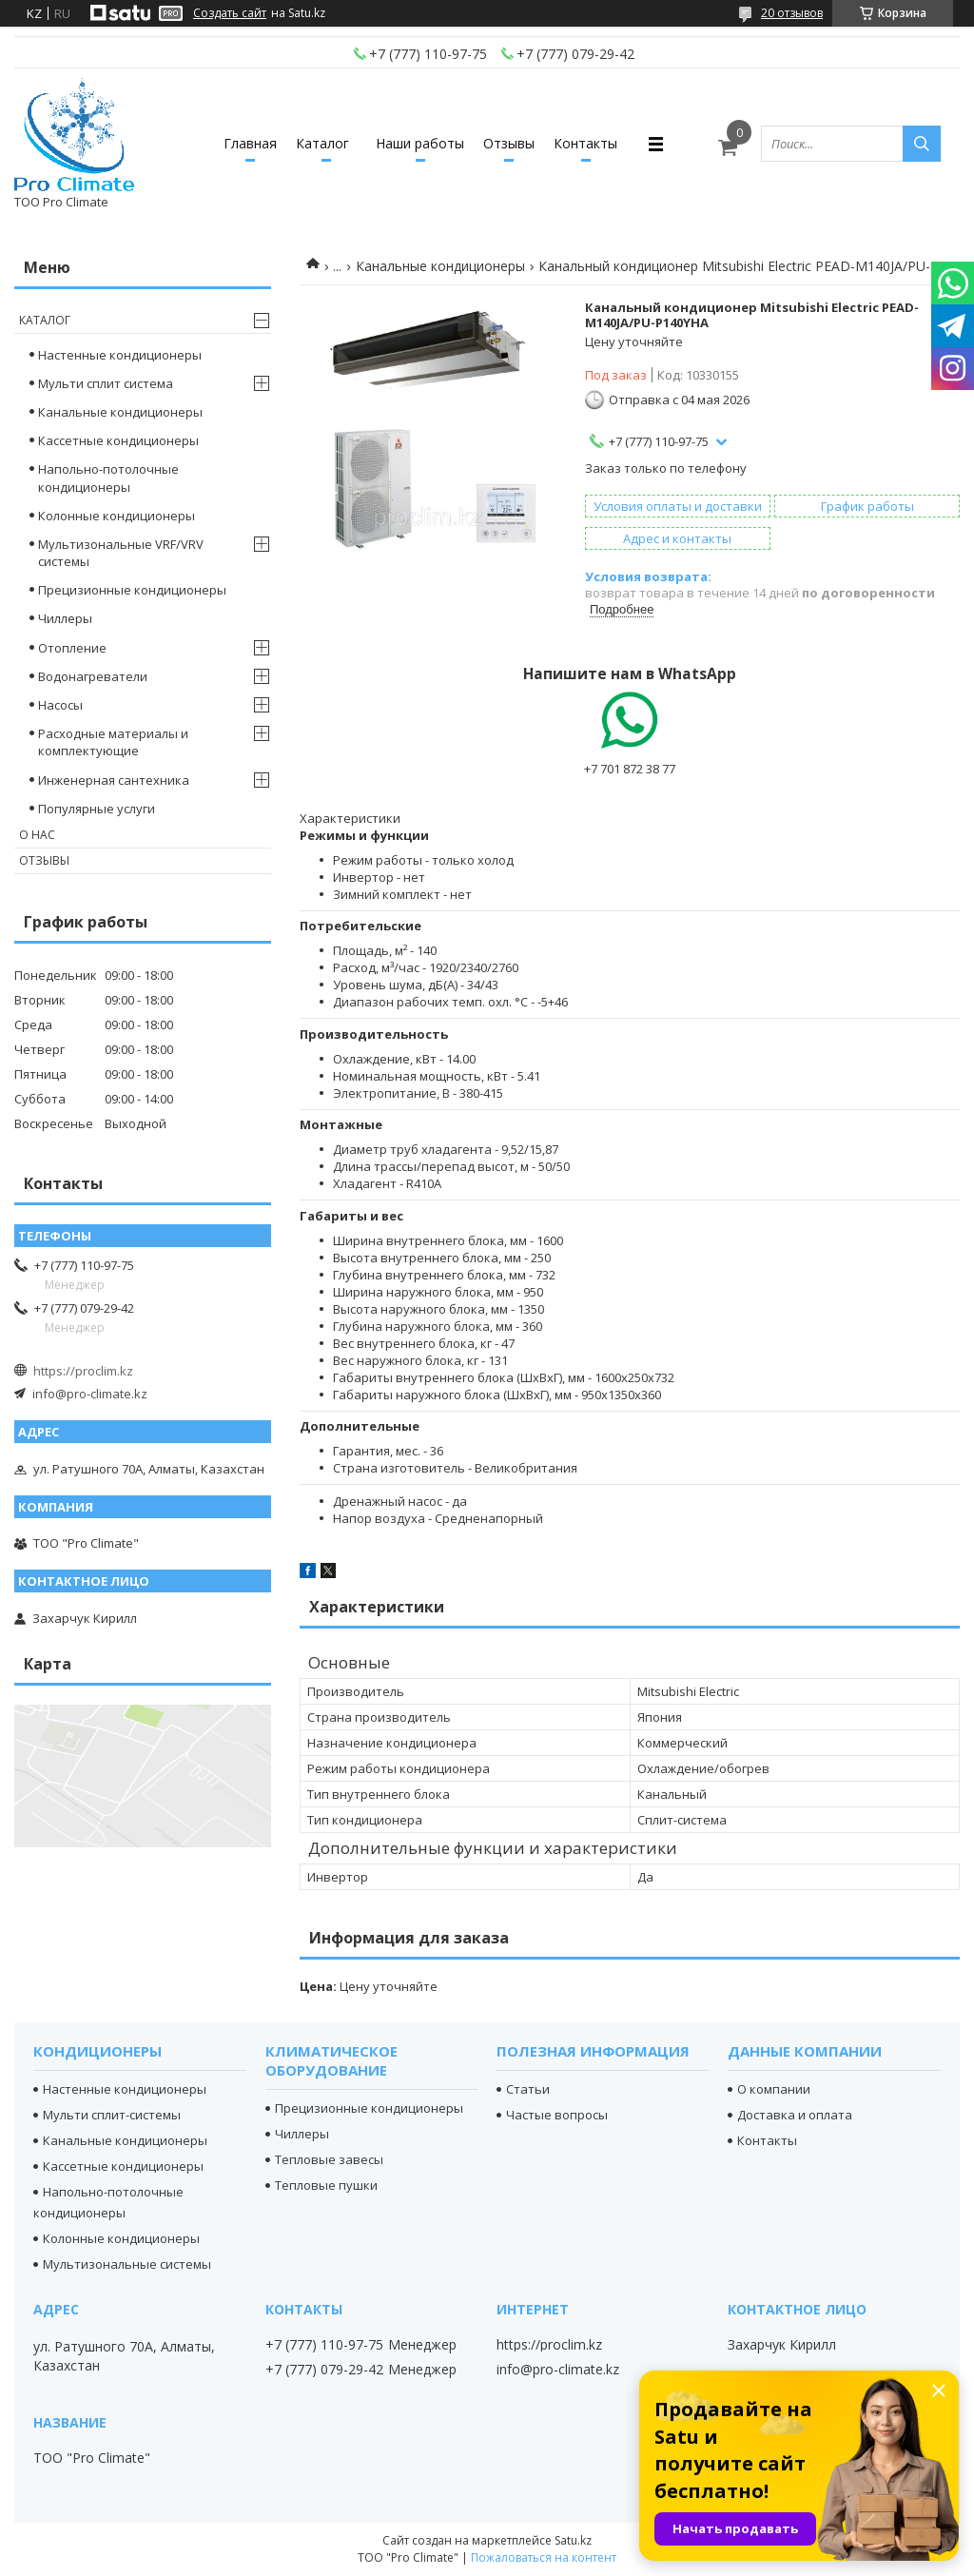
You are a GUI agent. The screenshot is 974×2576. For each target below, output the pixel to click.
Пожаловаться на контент (543, 2557)
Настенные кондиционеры (120, 354)
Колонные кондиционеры (116, 515)
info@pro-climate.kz (89, 1393)
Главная (250, 143)
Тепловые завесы (329, 2159)
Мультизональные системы (127, 2264)
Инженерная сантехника (113, 780)
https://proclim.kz (83, 1370)
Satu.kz (573, 2540)
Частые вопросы (557, 2114)
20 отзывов (792, 13)
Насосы (60, 704)
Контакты (585, 143)
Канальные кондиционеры (440, 266)
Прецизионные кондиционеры (132, 589)
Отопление (72, 647)
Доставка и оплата (794, 2114)
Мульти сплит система (105, 383)
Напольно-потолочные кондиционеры (108, 477)
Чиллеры (65, 618)
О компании (773, 2089)
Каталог (322, 143)
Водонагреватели (92, 676)
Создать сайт (229, 13)
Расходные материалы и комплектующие (113, 742)
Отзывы (509, 143)
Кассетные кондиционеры (118, 440)
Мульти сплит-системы (112, 2114)
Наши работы (420, 143)
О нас (37, 835)
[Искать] (922, 144)
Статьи (528, 2089)
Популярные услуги (96, 808)
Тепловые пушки (326, 2185)
